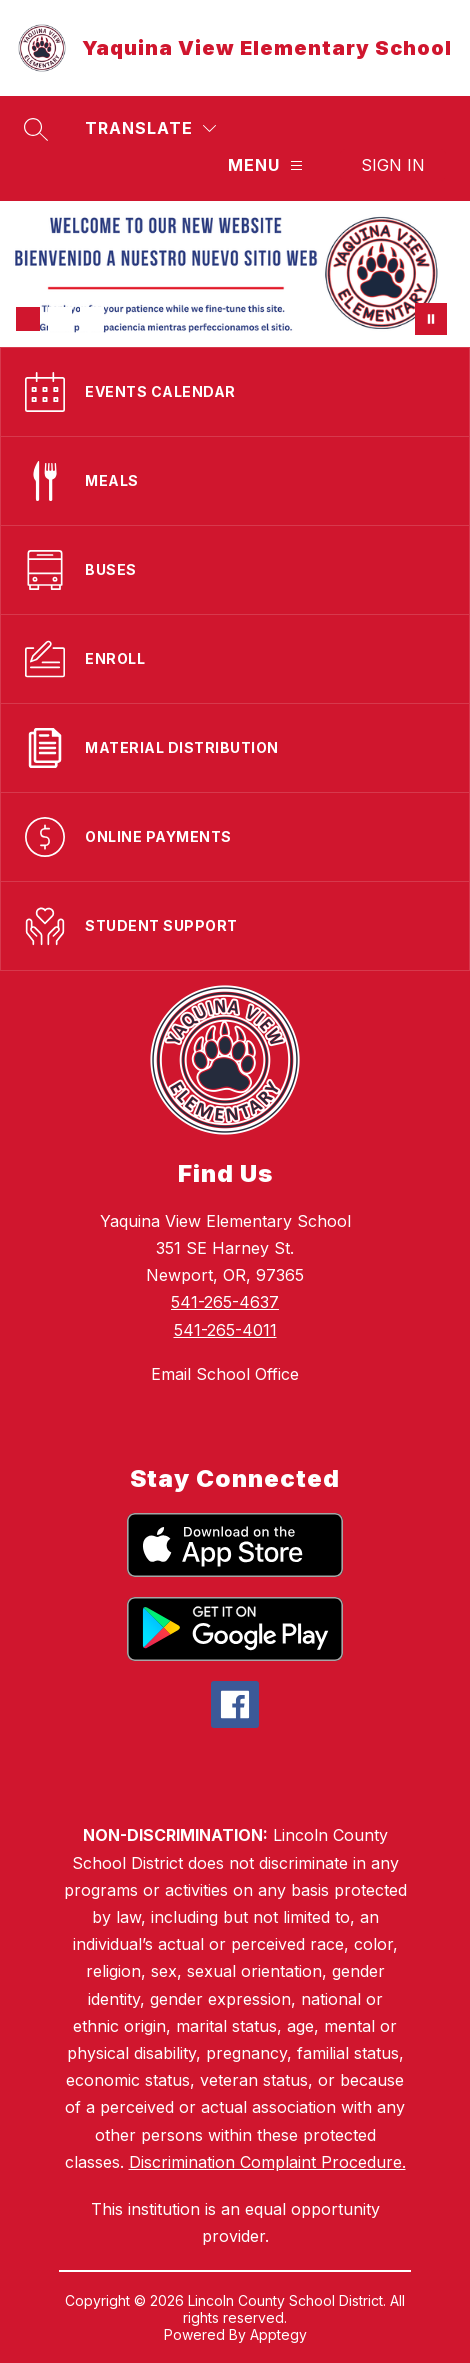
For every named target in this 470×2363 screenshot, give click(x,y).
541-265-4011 (225, 1330)
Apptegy (278, 2334)
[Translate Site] (150, 128)
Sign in (393, 165)
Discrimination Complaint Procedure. (267, 2162)
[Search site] (36, 129)
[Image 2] (60, 319)
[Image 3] (92, 319)
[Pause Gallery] (431, 319)
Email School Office (225, 1374)
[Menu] (265, 165)
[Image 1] (28, 319)
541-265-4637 (225, 1302)
